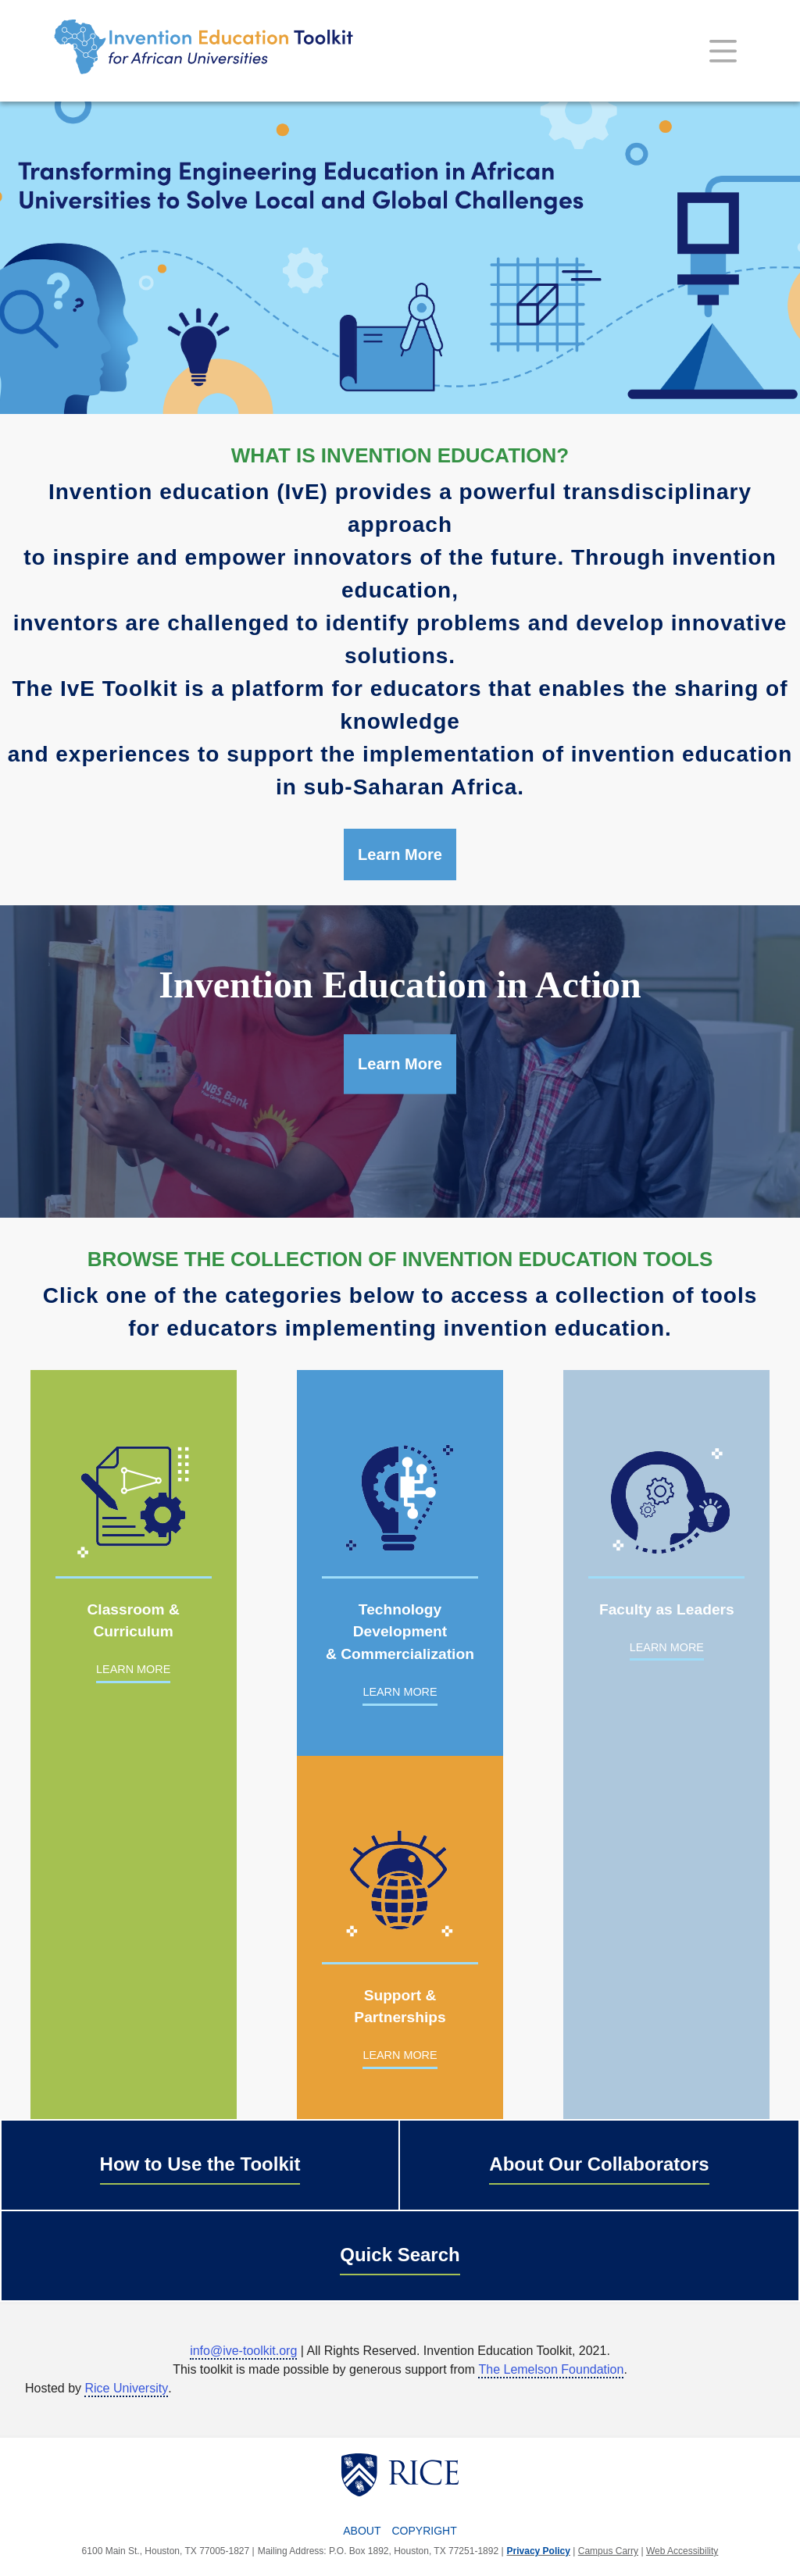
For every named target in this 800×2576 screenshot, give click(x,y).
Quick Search (399, 2254)
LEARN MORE (133, 1669)
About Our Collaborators (599, 2164)
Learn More (400, 854)
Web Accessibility (682, 2551)
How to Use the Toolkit (200, 2164)
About (361, 2530)
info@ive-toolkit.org (243, 2350)
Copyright (424, 2530)
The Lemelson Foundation (550, 2369)
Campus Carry (608, 2551)
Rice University (126, 2388)
